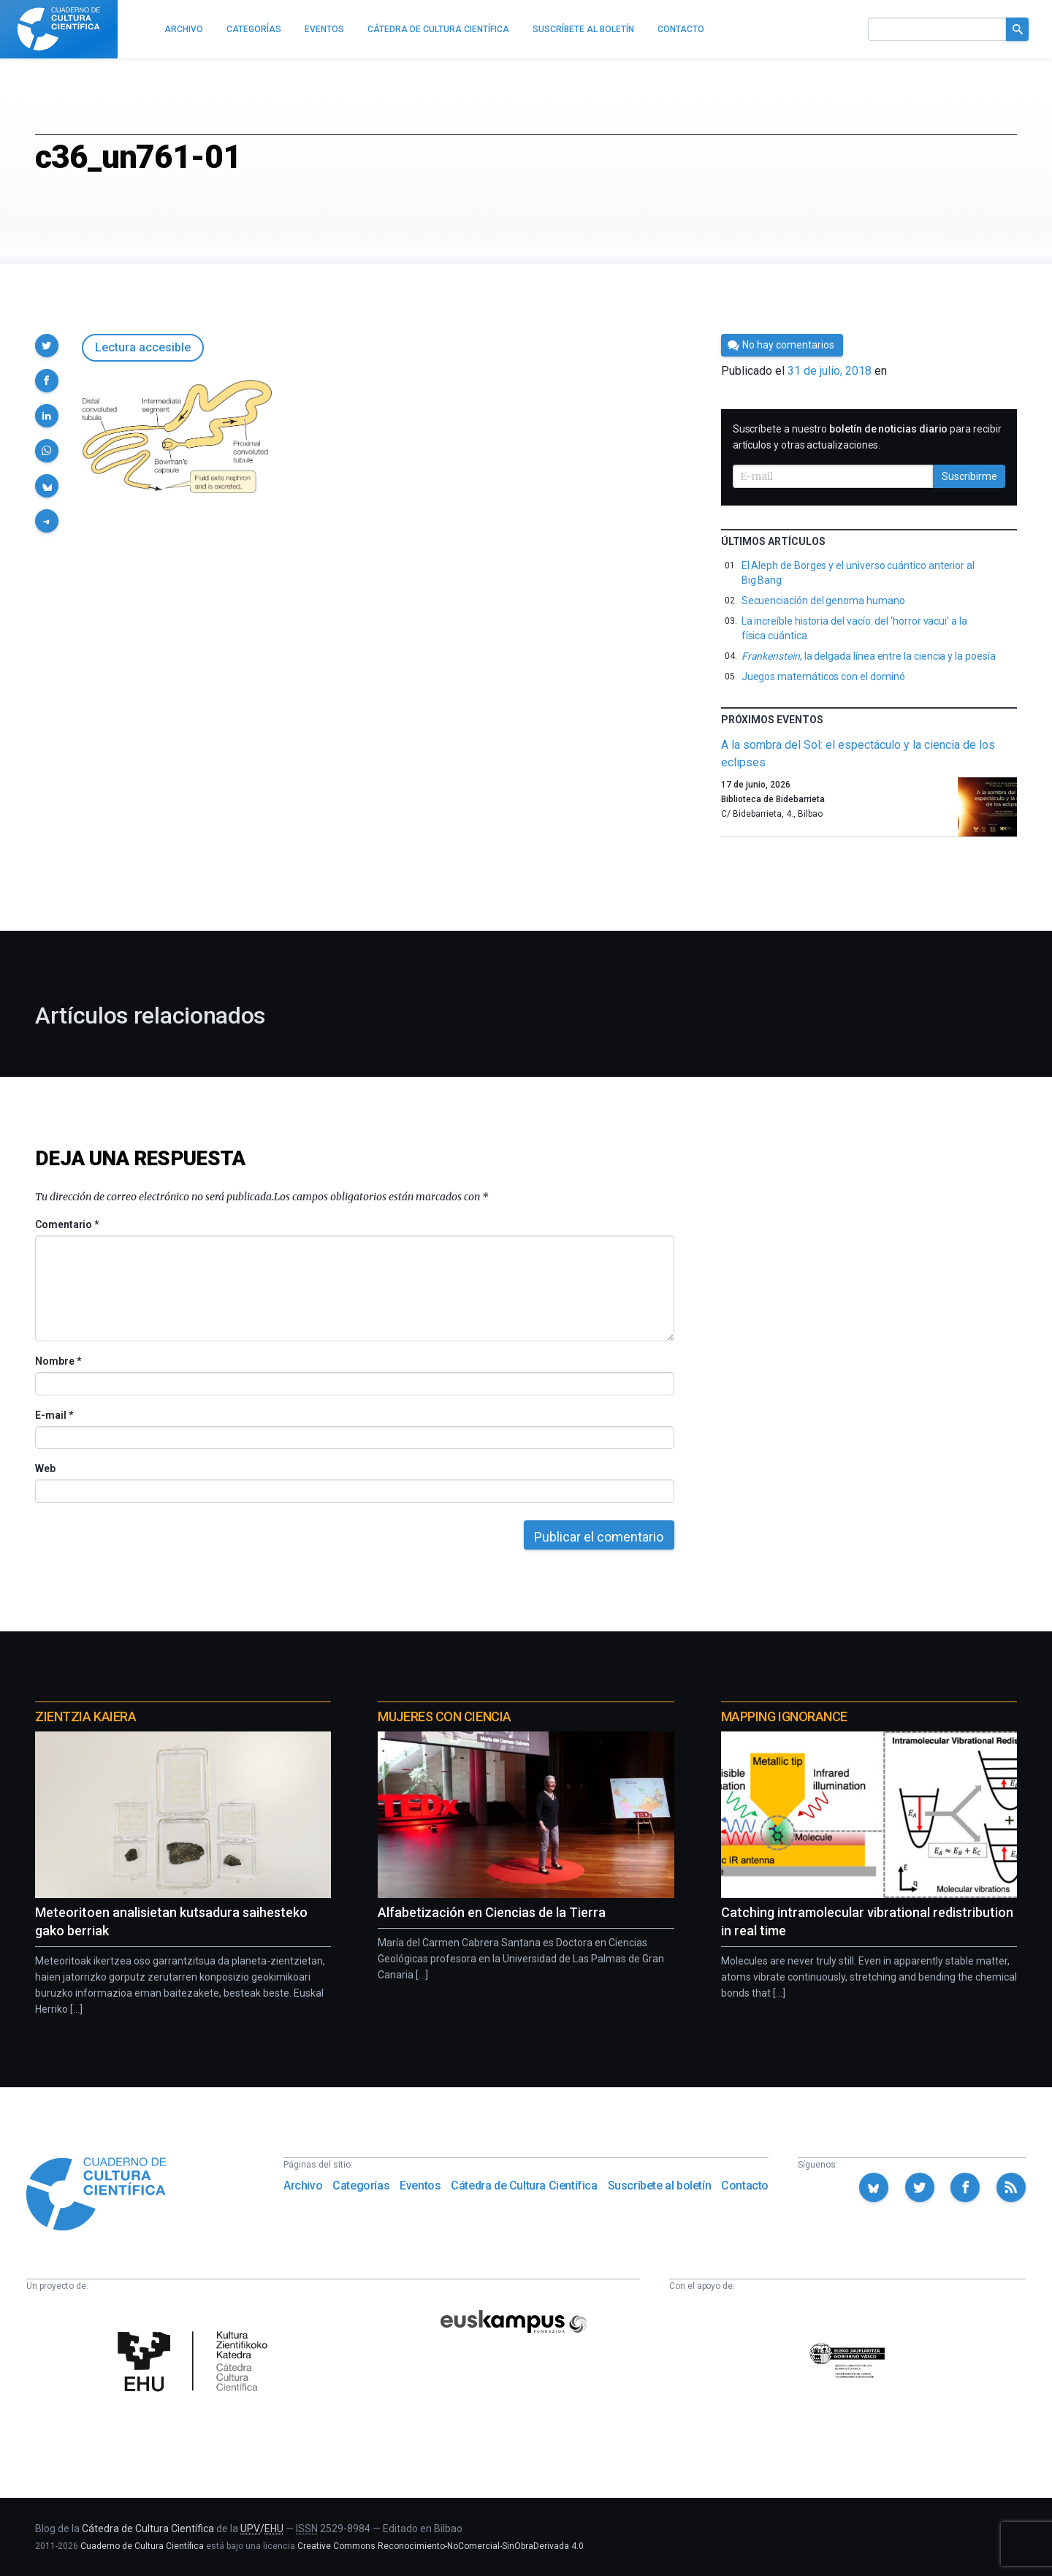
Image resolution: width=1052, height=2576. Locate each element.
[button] (46, 345)
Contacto (745, 2185)
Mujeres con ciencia (444, 1716)
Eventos (420, 2185)
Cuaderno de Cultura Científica (142, 2546)
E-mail (53, 1415)
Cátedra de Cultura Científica (524, 2185)
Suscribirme (969, 476)
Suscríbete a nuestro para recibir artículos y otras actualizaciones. (867, 437)
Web (45, 1468)
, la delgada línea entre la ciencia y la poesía (869, 656)
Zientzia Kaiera (85, 1716)
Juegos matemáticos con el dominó (823, 676)
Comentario (67, 1224)
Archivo (302, 2185)
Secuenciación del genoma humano (823, 600)
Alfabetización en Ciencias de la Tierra (492, 1912)
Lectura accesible (143, 347)
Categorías (360, 2185)
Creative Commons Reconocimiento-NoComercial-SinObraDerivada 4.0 (440, 2546)
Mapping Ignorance (784, 1716)
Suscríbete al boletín (660, 2185)
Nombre (57, 1361)
